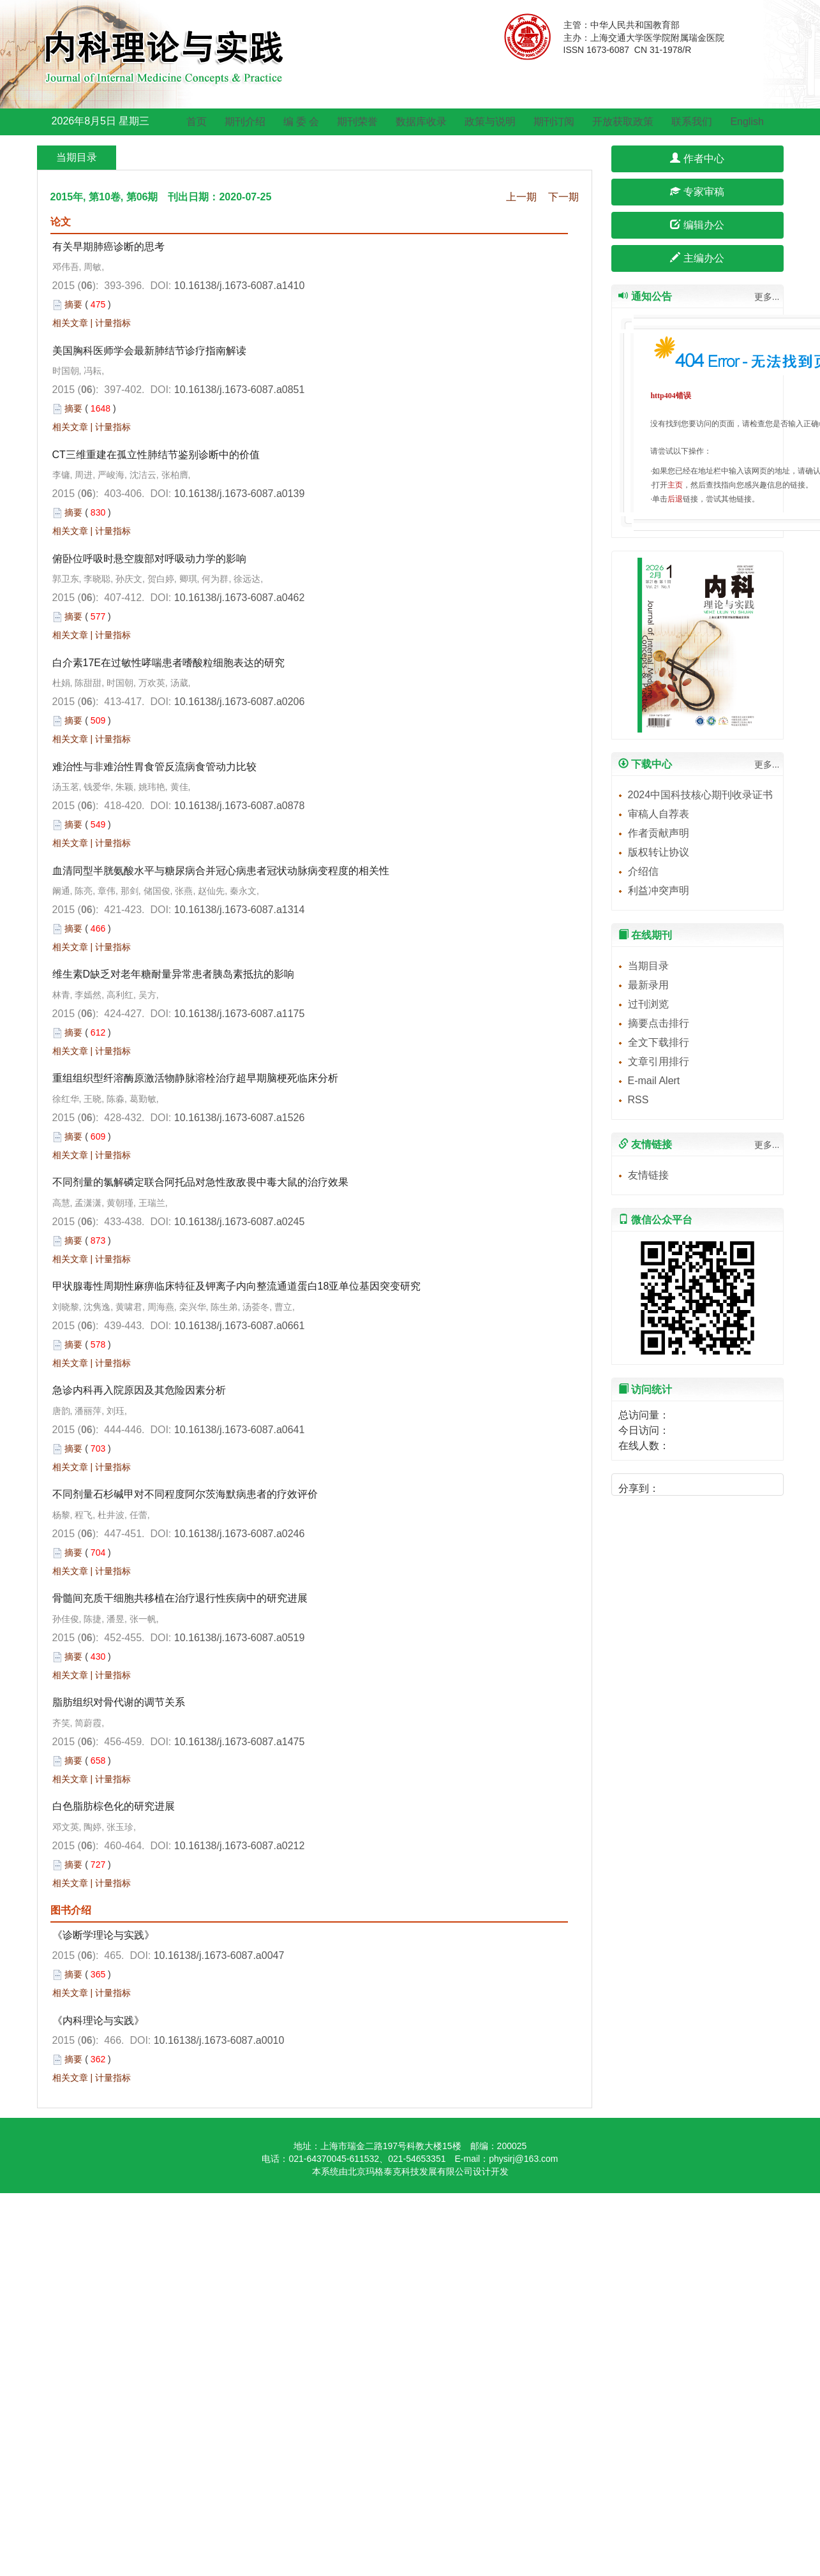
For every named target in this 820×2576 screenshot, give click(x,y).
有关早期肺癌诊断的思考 (108, 246)
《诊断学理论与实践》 (103, 1935)
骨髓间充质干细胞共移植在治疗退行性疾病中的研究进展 (180, 1598)
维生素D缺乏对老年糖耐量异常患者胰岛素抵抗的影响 (173, 974)
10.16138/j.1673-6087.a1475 (239, 1741)
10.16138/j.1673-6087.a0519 (239, 1637)
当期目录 (648, 965)
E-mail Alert (654, 1080)
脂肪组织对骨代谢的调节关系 (118, 1702)
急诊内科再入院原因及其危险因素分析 (139, 1390)
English (746, 121)
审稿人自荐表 (658, 813)
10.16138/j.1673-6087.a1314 (239, 909)
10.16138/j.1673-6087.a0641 (239, 1429)
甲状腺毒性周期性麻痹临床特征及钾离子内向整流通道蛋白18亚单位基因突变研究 (236, 1286)
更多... (767, 297)
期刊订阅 (553, 121)
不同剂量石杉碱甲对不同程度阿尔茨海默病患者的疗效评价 (185, 1494)
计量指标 (113, 323)
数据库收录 (421, 121)
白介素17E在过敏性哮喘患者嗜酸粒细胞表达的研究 (168, 662)
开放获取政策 (622, 121)
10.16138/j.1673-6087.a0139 (239, 493)
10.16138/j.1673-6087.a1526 (239, 1117)
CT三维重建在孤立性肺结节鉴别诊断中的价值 (156, 454)
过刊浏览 (648, 1004)
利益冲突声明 (658, 890)
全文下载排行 (658, 1042)
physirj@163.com (523, 2159)
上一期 (521, 196)
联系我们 (691, 121)
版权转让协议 (658, 852)
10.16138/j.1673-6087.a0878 (239, 805)
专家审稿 (697, 191)
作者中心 (697, 158)
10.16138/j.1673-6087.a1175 (239, 1013)
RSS (638, 1099)
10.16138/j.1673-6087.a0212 (239, 1845)
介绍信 (643, 871)
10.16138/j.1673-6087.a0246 (239, 1533)
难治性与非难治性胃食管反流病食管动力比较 (154, 766)
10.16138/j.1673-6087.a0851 (239, 389)
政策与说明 (490, 121)
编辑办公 (697, 225)
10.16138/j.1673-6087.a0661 (239, 1325)
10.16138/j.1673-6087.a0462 (239, 597)
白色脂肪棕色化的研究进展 (113, 1806)
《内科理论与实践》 (98, 2020)
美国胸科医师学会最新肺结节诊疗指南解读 (149, 350)
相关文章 (70, 323)
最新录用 (648, 984)
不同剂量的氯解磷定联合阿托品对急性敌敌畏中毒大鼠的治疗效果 (200, 1182)
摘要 (73, 304)
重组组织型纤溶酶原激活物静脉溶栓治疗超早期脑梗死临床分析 (195, 1078)
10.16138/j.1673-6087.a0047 (219, 1955)
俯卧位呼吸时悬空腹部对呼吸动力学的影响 (149, 558)
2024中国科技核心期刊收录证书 (700, 794)
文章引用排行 (658, 1061)
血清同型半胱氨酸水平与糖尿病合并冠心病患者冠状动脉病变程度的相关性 (220, 870)
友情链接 (648, 1175)
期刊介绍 (245, 121)
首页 (196, 121)
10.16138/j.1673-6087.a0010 (219, 2040)
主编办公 (697, 258)
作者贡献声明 (658, 833)
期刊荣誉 (357, 121)
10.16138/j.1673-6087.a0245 (239, 1221)
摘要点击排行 (658, 1023)
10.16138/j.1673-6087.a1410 (239, 285)
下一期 (563, 196)
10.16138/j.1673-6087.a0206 (239, 701)
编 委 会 (301, 121)
